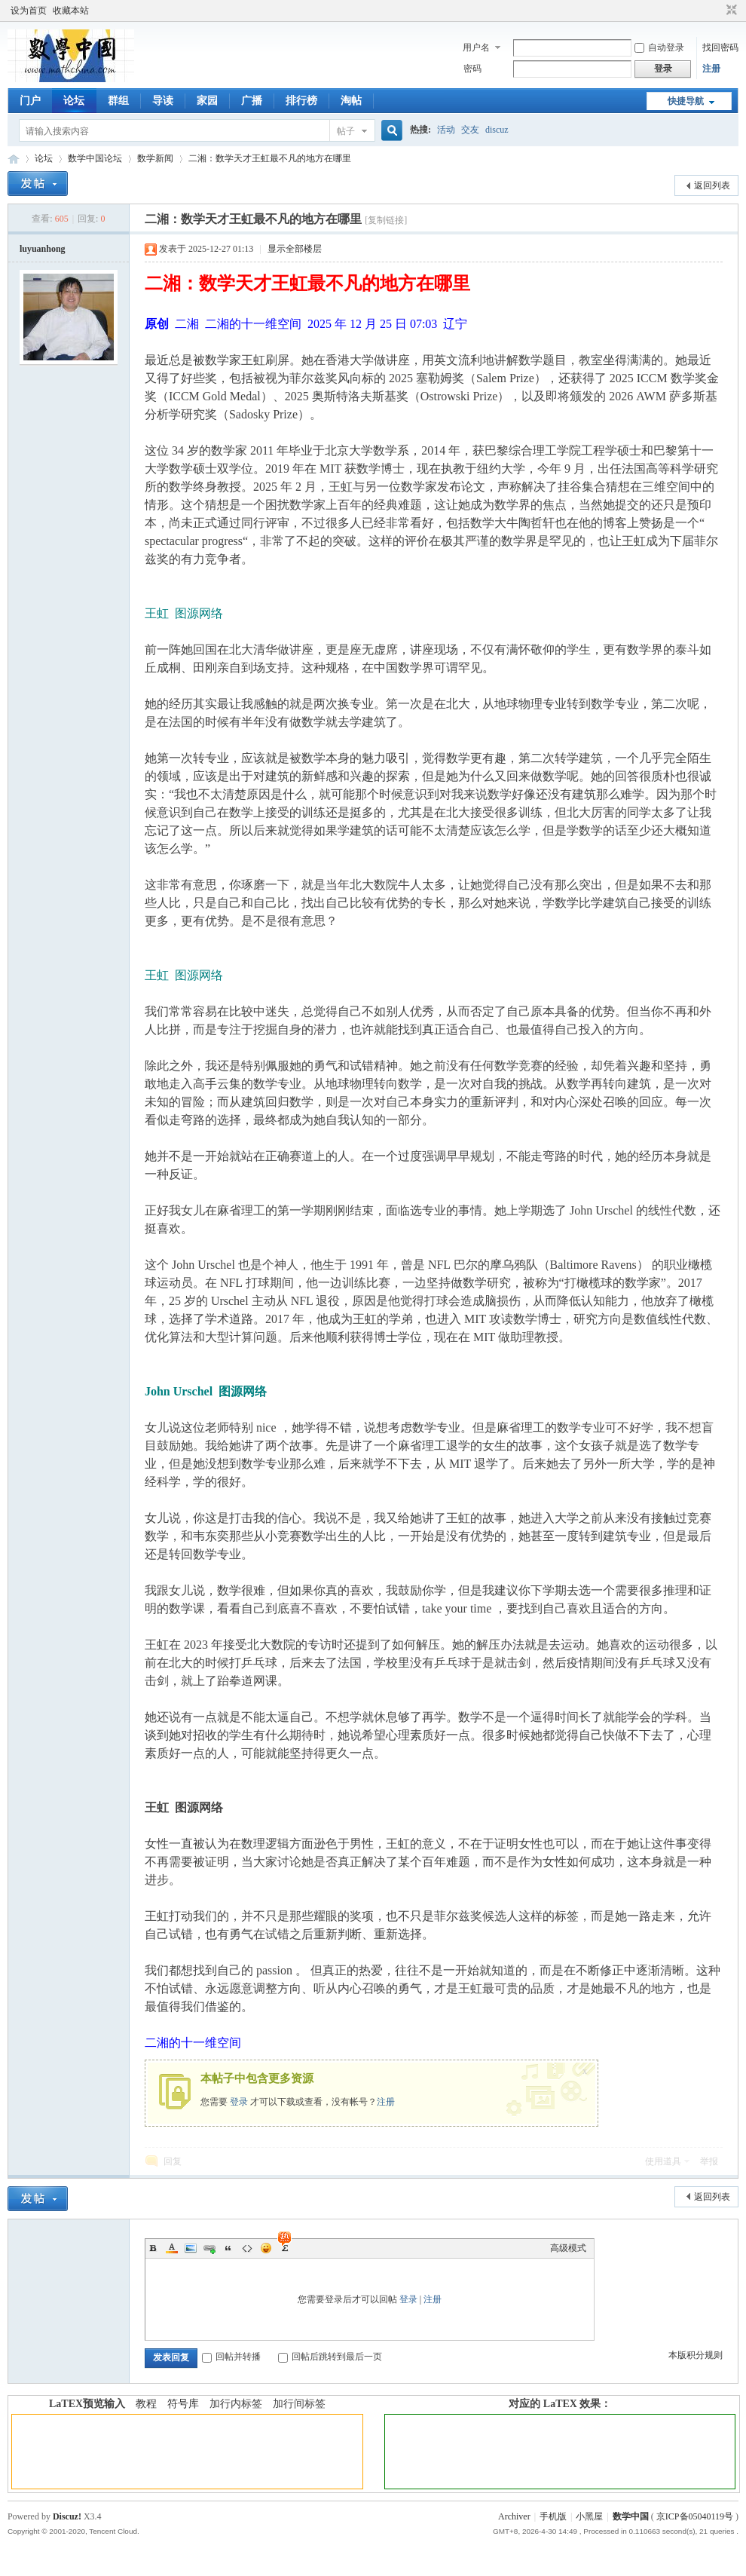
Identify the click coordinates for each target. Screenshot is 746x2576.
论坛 (73, 100)
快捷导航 (686, 101)
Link (209, 2248)
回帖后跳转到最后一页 (330, 2356)
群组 (118, 100)
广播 (251, 100)
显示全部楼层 (295, 249)
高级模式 (568, 2248)
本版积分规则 (695, 2355)
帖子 (346, 131)
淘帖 (351, 100)
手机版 (553, 2516)
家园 (207, 100)
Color (171, 2248)
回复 (173, 2161)
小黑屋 (589, 2516)
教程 (146, 2403)
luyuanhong (43, 249)
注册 (711, 68)
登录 (239, 2102)
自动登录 (659, 47)
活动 (446, 129)
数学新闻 (155, 158)
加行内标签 (235, 2403)
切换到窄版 (729, 10)
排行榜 (301, 100)
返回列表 (712, 185)
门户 (30, 100)
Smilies (266, 2248)
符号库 (183, 2403)
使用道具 (663, 2161)
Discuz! (67, 2516)
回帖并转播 (231, 2356)
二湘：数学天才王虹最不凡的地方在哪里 (269, 158)
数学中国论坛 (95, 158)
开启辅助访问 (717, 10)
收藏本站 (71, 10)
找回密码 (720, 47)
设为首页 (29, 10)
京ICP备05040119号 (694, 2516)
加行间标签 (299, 2403)
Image (190, 2248)
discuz (497, 129)
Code (247, 2248)
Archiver (514, 2516)
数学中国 (14, 159)
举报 (709, 2161)
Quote (228, 2248)
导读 (162, 100)
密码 (472, 68)
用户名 (476, 47)
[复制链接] (386, 220)
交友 (470, 129)
